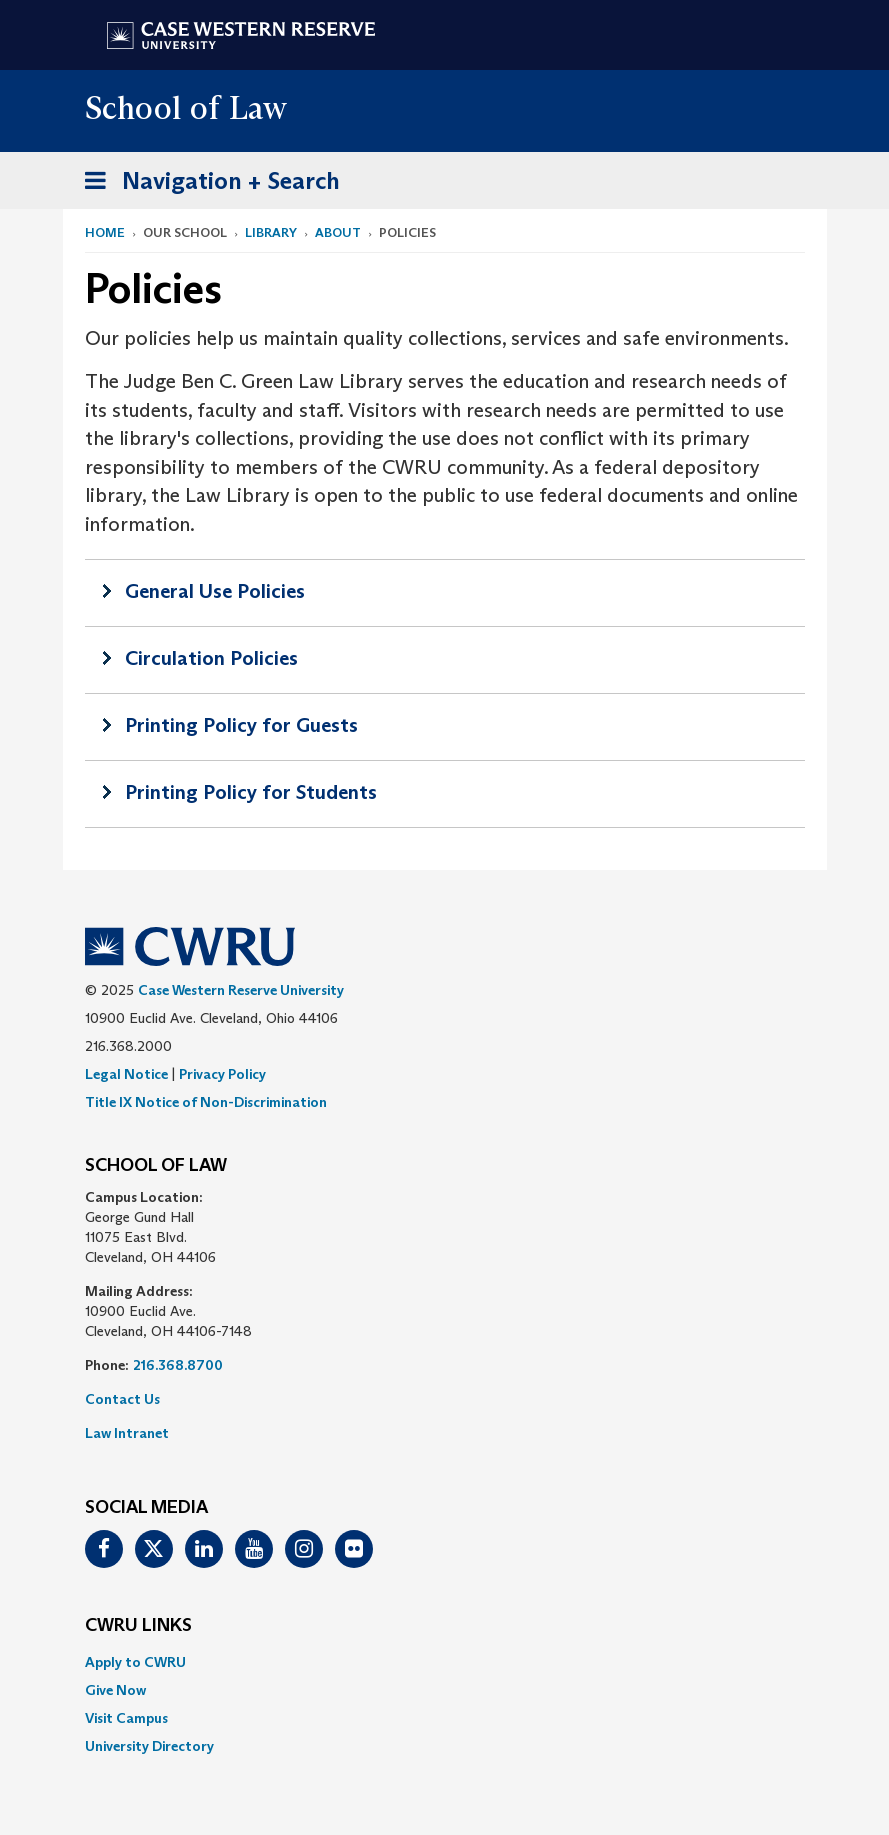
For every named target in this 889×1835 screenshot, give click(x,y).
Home (105, 232)
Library (271, 232)
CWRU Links (138, 1626)
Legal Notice (126, 1074)
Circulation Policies (211, 658)
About (338, 232)
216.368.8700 (178, 1365)
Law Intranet (127, 1433)
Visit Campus (126, 1718)
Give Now (115, 1690)
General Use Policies (215, 591)
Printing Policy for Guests (241, 725)
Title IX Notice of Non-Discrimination (206, 1102)
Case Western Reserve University (241, 990)
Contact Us (122, 1399)
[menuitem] (445, 1662)
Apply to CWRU (135, 1662)
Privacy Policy (222, 1074)
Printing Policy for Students (251, 792)
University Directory (149, 1746)
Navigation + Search (206, 184)
